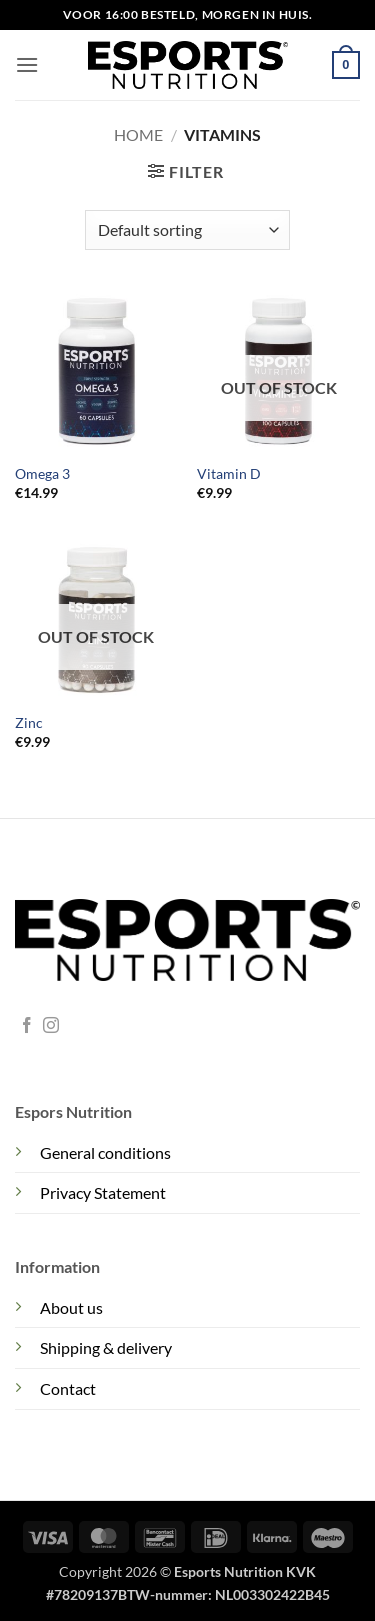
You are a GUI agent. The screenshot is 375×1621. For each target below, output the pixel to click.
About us (71, 1307)
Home (138, 134)
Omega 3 (42, 474)
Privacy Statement (103, 1192)
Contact (68, 1388)
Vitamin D (229, 474)
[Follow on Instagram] (51, 1026)
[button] (27, 64)
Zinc (29, 723)
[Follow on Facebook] (27, 1026)
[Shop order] (187, 230)
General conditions (105, 1152)
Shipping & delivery (106, 1347)
